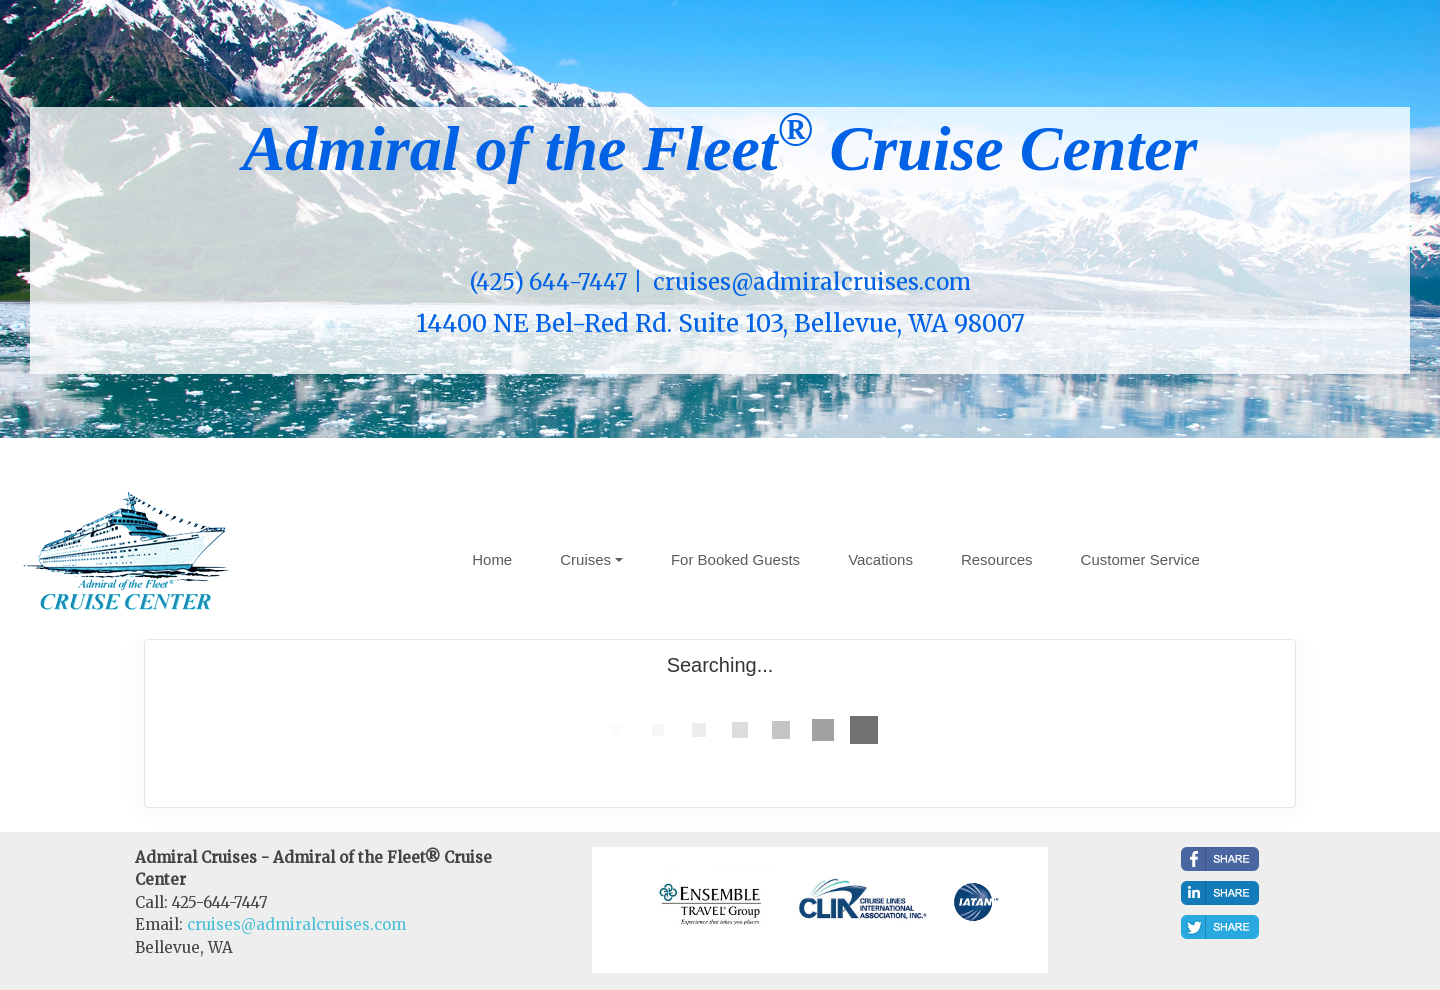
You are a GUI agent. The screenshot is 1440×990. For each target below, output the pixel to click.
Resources (997, 559)
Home (492, 559)
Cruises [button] (585, 559)
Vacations (880, 559)
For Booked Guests (735, 559)
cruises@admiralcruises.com (296, 924)
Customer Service (1140, 559)
